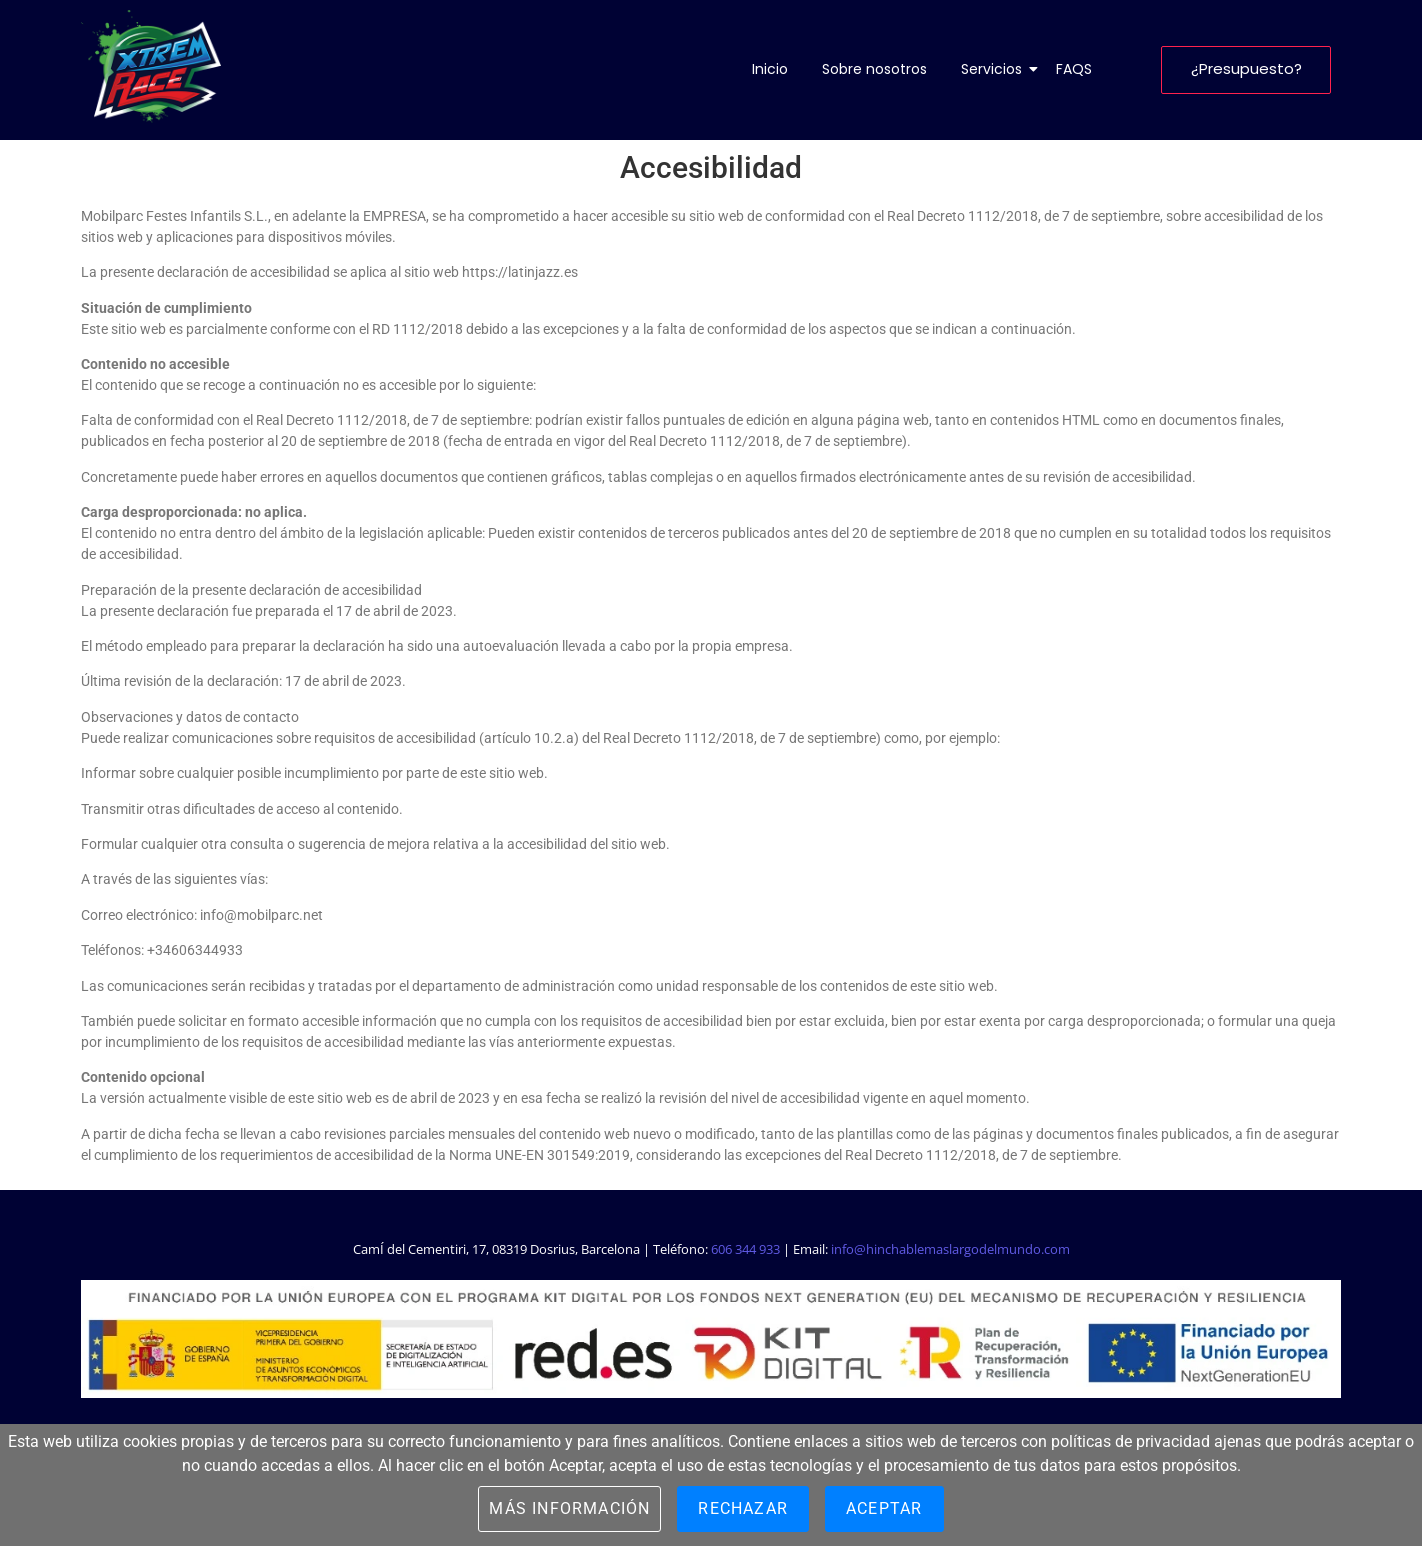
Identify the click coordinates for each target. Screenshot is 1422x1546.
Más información (569, 1508)
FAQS (1074, 69)
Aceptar (884, 1508)
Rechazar (743, 1508)
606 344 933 (745, 1249)
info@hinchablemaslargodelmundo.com (950, 1249)
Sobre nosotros (874, 69)
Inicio (770, 69)
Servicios (995, 69)
